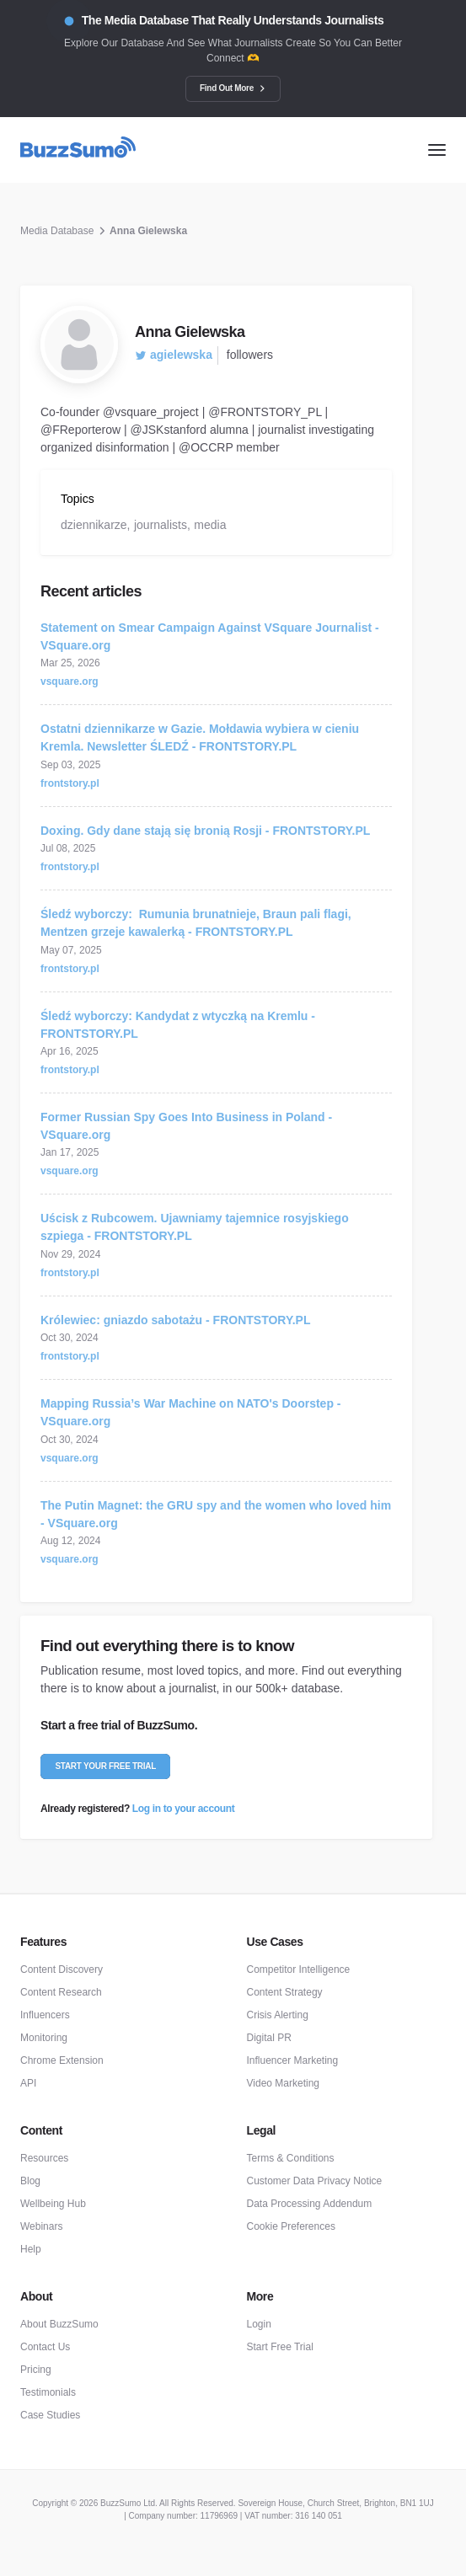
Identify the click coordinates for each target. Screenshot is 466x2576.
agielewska (173, 354)
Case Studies (50, 2415)
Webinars (41, 2226)
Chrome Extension (62, 2060)
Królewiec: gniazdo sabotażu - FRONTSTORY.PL (175, 1320)
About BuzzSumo (59, 2324)
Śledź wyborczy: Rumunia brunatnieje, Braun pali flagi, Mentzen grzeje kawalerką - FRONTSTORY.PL (195, 922)
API (28, 2083)
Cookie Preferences (291, 2226)
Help (30, 2249)
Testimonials (48, 2392)
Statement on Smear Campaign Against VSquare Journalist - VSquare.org (209, 636)
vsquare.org (69, 681)
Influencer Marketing (293, 2060)
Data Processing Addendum (309, 2204)
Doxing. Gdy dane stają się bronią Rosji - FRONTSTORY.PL (205, 830)
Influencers (45, 2015)
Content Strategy (285, 1992)
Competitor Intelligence (299, 1969)
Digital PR (269, 2038)
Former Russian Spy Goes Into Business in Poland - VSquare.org (186, 1125)
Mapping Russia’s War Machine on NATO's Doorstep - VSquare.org (190, 1412)
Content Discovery (61, 1969)
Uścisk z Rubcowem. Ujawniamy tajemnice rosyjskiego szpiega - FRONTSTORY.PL (194, 1227)
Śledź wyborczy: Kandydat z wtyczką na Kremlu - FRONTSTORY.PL (177, 1024)
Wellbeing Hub (53, 2204)
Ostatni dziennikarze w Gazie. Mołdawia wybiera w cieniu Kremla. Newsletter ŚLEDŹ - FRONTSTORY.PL (199, 737)
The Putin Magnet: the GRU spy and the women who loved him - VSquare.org (215, 1514)
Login (259, 2324)
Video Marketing (283, 2083)
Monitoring (43, 2038)
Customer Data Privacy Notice (315, 2181)
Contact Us (45, 2347)
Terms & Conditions (291, 2158)
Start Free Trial (280, 2347)
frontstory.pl (69, 783)
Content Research (61, 1992)
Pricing (35, 2370)
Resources (44, 2158)
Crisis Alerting (277, 2015)
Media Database (57, 231)
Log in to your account (183, 1808)
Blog (30, 2181)
